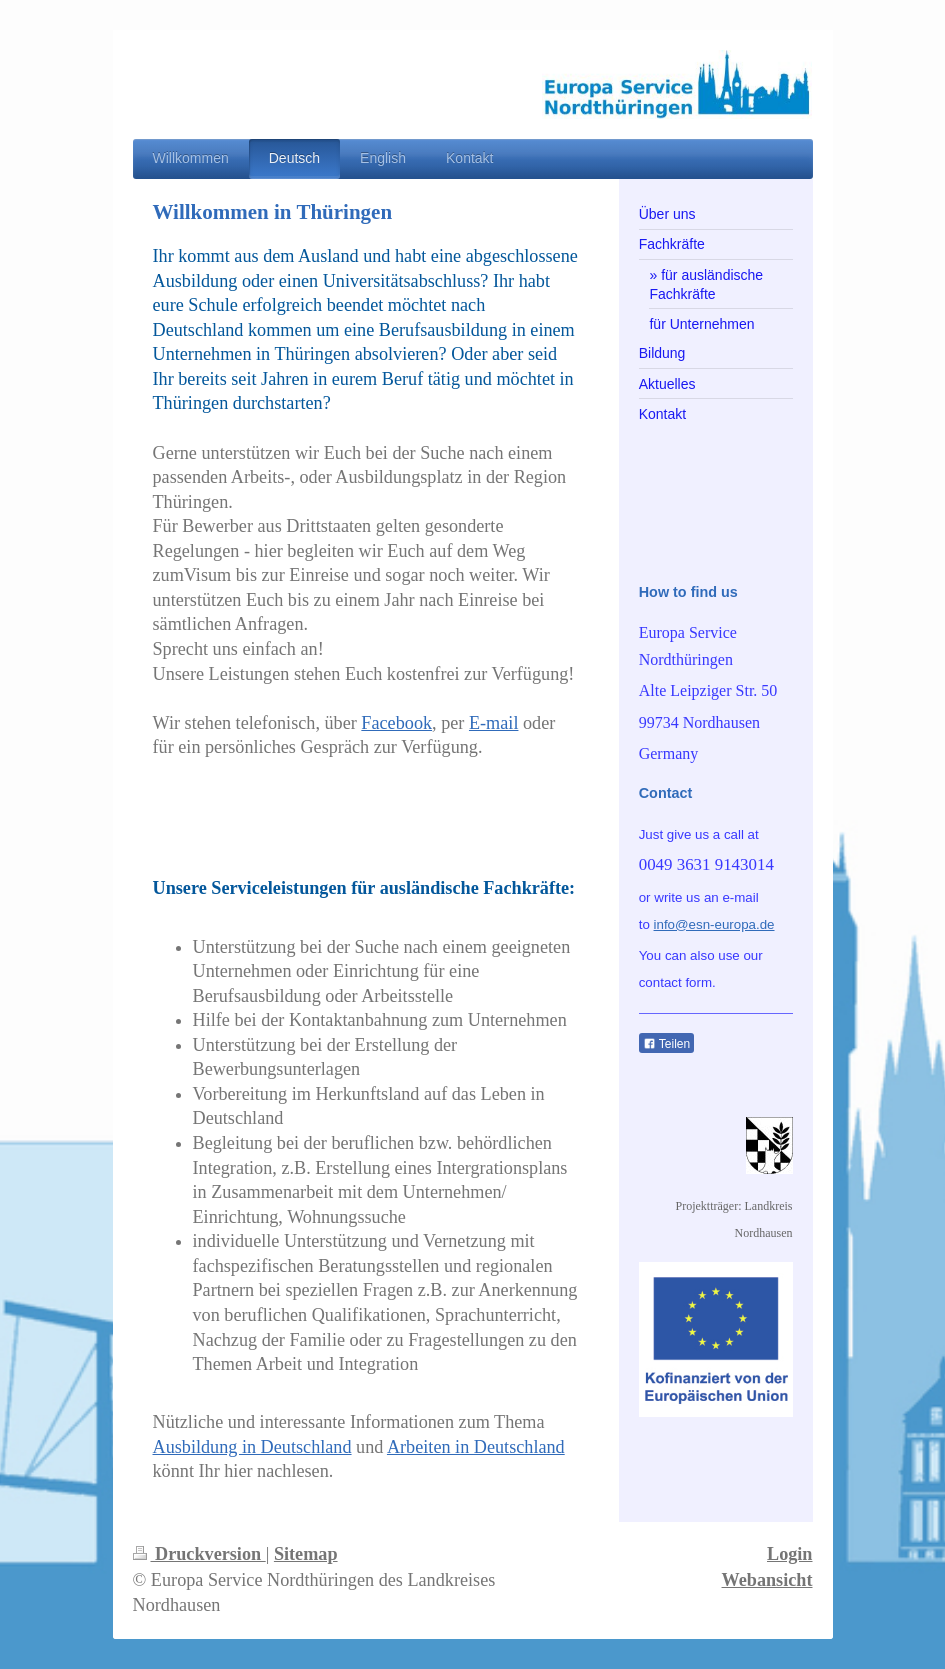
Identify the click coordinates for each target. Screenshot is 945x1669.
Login (790, 1554)
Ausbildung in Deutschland (252, 1447)
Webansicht (767, 1580)
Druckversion (199, 1554)
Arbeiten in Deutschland (476, 1447)
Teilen (666, 1044)
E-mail (494, 723)
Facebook (396, 723)
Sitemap (306, 1554)
